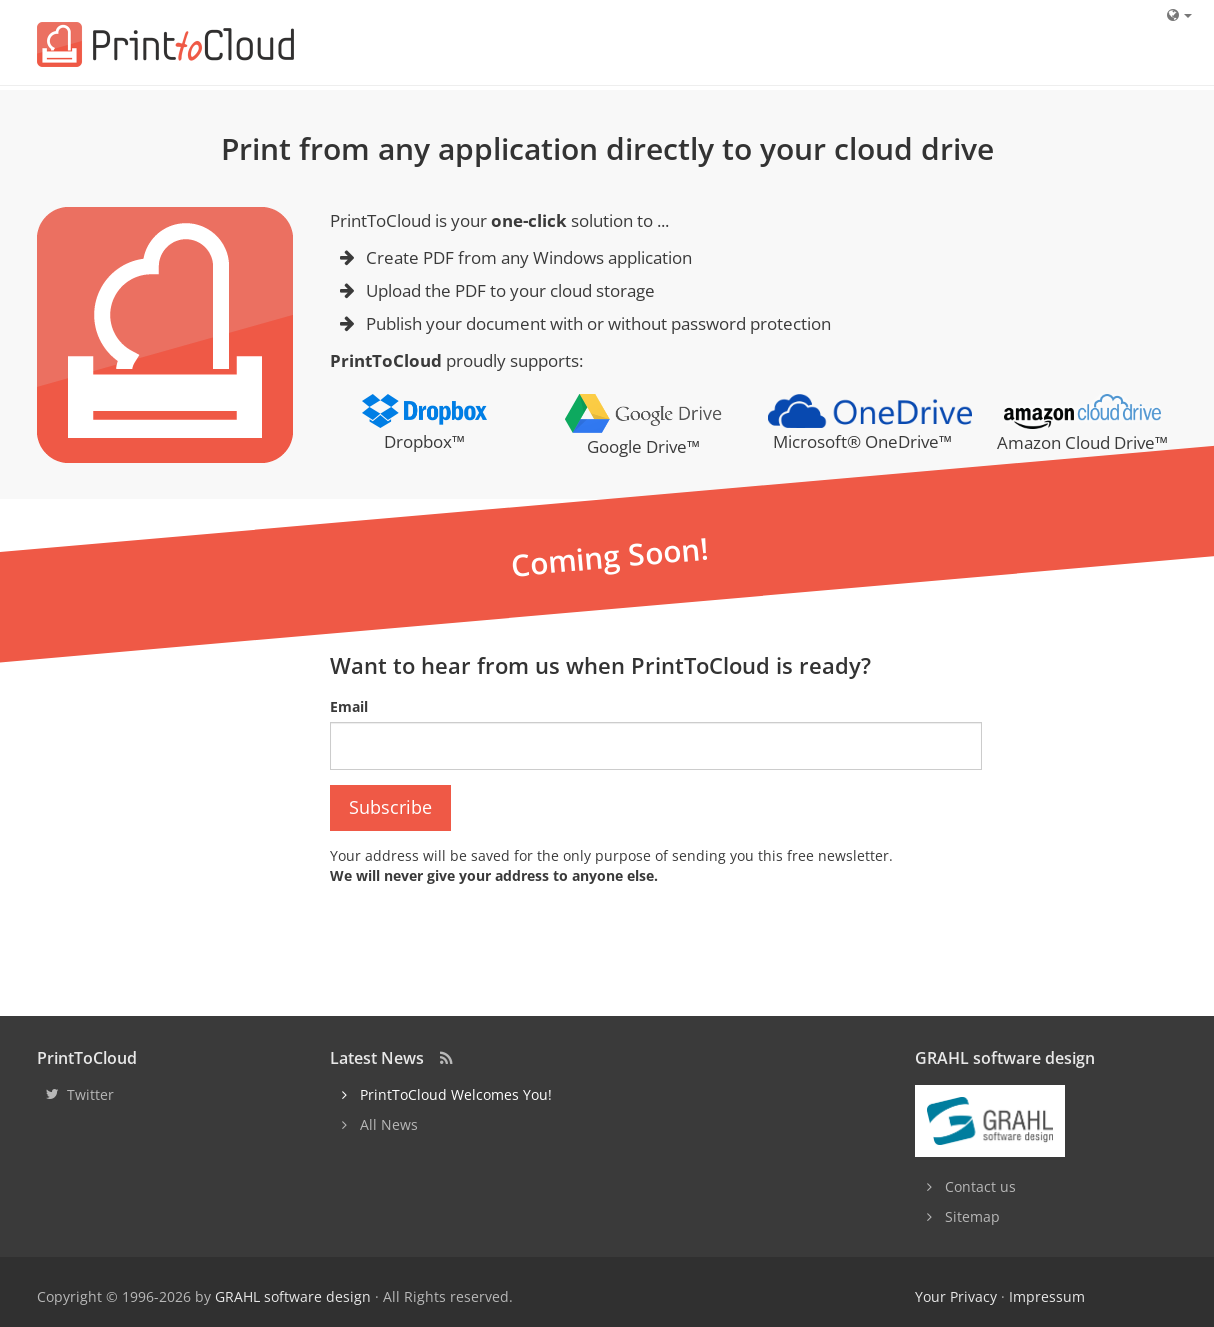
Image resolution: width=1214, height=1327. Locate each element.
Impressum (1047, 1296)
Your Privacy (956, 1296)
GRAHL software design (293, 1296)
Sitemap (972, 1216)
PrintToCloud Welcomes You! (456, 1094)
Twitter (90, 1094)
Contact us (980, 1186)
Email (349, 706)
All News (389, 1124)
